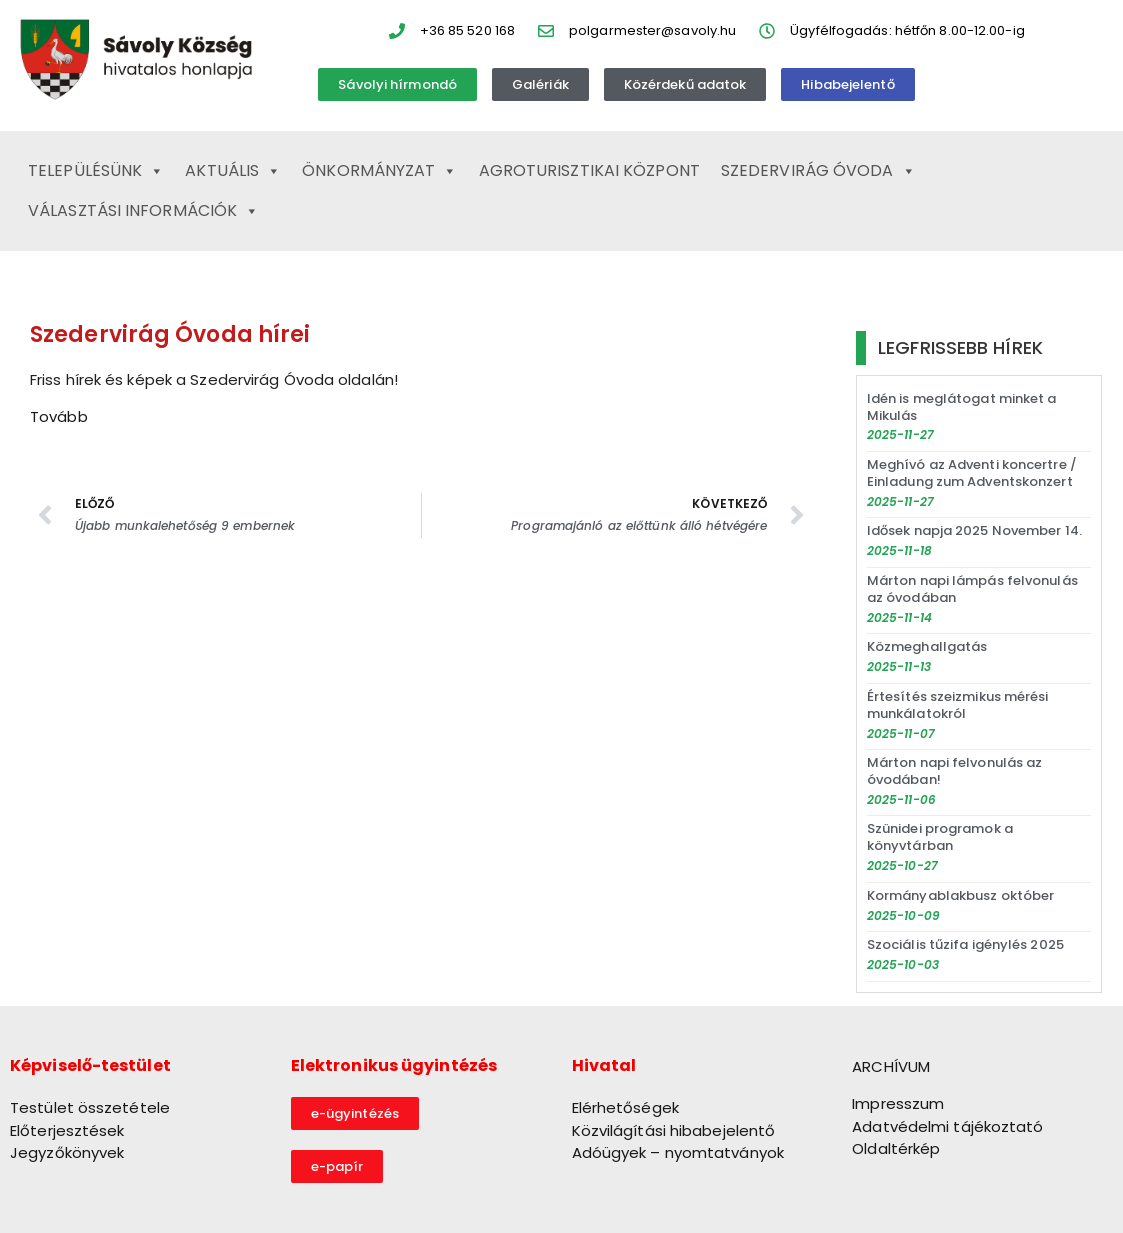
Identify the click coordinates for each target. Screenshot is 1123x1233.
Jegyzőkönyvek (67, 1152)
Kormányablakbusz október (960, 895)
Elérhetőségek (625, 1107)
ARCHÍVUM (891, 1066)
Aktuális (233, 171)
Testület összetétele (90, 1107)
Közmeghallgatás (927, 646)
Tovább (59, 416)
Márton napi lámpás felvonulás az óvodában (972, 589)
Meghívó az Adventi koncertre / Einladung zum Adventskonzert (972, 473)
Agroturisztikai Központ (589, 170)
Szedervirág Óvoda (818, 171)
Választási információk (143, 211)
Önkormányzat (379, 171)
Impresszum (898, 1103)
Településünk (96, 171)
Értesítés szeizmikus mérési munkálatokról (958, 705)
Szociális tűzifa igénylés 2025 (965, 944)
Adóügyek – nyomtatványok (678, 1152)
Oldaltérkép (896, 1148)
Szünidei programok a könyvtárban (940, 837)
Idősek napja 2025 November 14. (974, 530)
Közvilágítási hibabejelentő (674, 1130)
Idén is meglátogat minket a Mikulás (962, 407)
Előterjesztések (67, 1130)
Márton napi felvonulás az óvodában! (955, 771)
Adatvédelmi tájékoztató (947, 1126)
